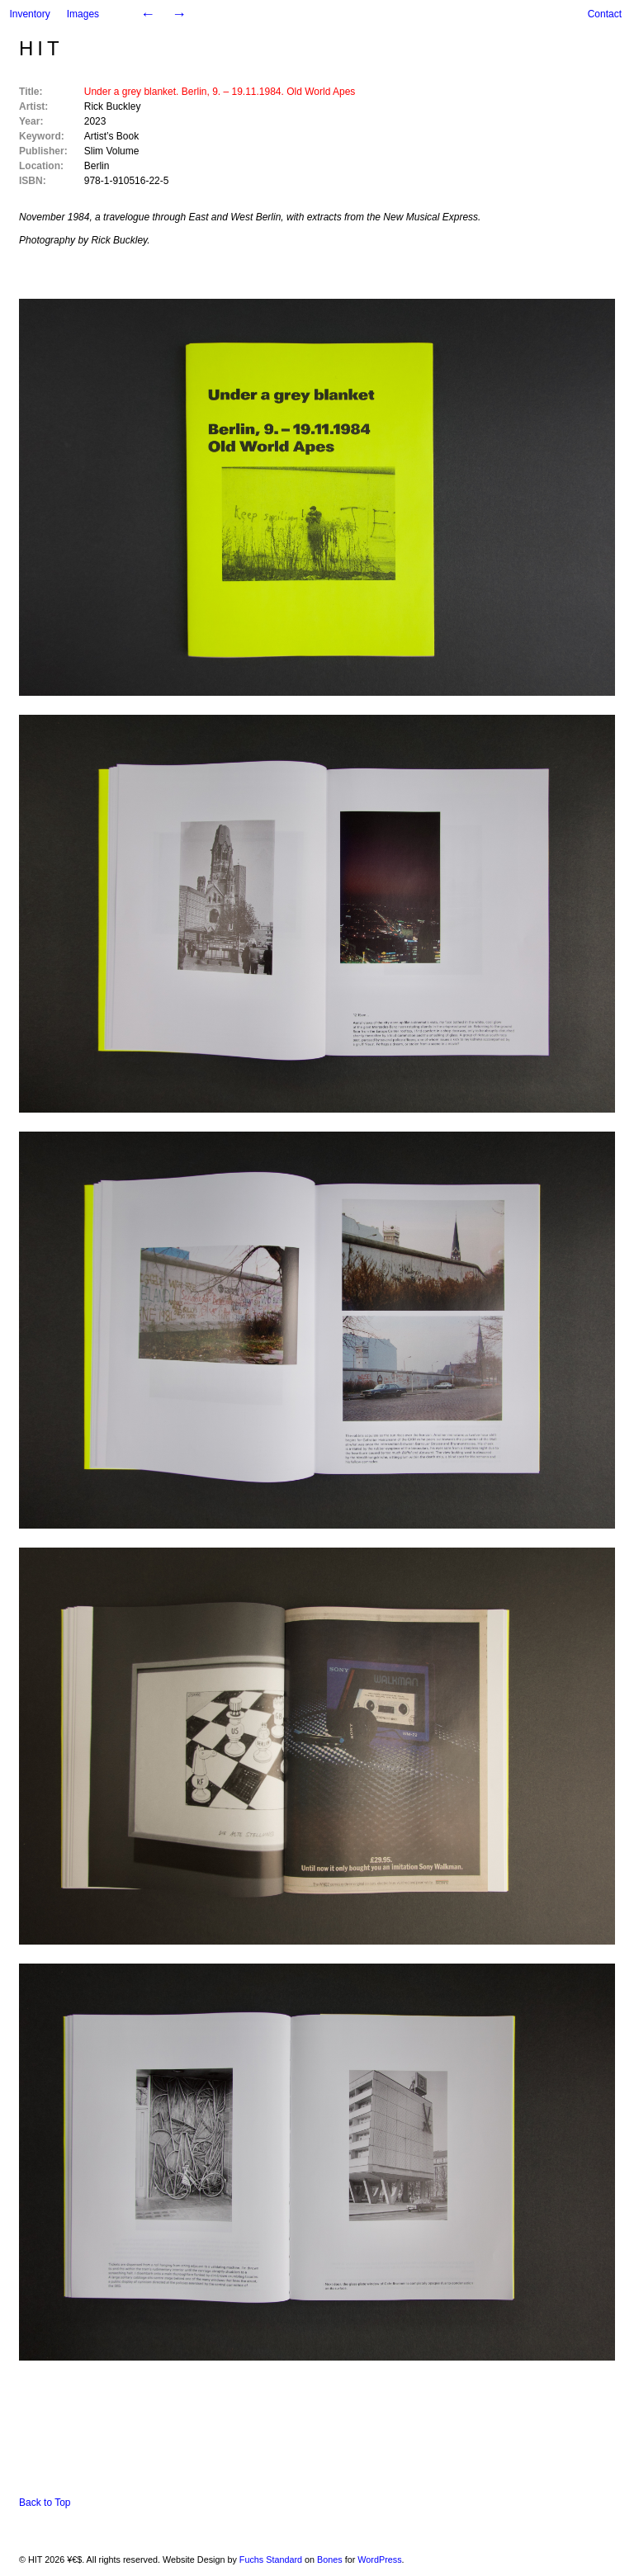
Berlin (97, 166)
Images (83, 14)
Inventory (29, 14)
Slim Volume (112, 151)
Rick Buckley (112, 106)
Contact (605, 14)
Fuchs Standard (270, 2559)
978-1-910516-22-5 (126, 181)
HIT (41, 48)
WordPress (379, 2559)
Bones (330, 2559)
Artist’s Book (111, 136)
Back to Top (44, 2502)
